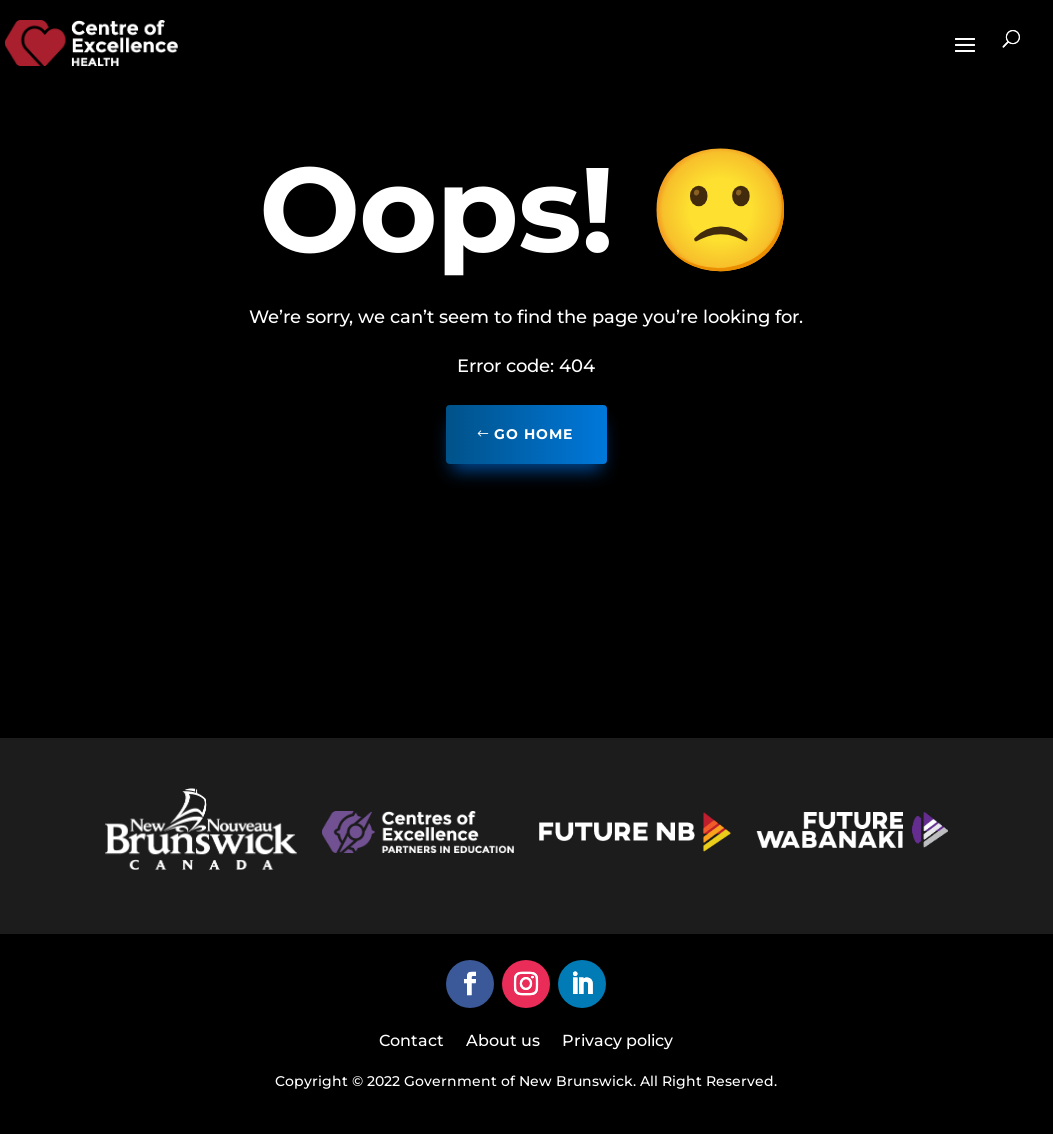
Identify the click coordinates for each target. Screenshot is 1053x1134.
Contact (411, 1042)
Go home (533, 434)
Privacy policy (617, 1042)
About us (503, 1042)
